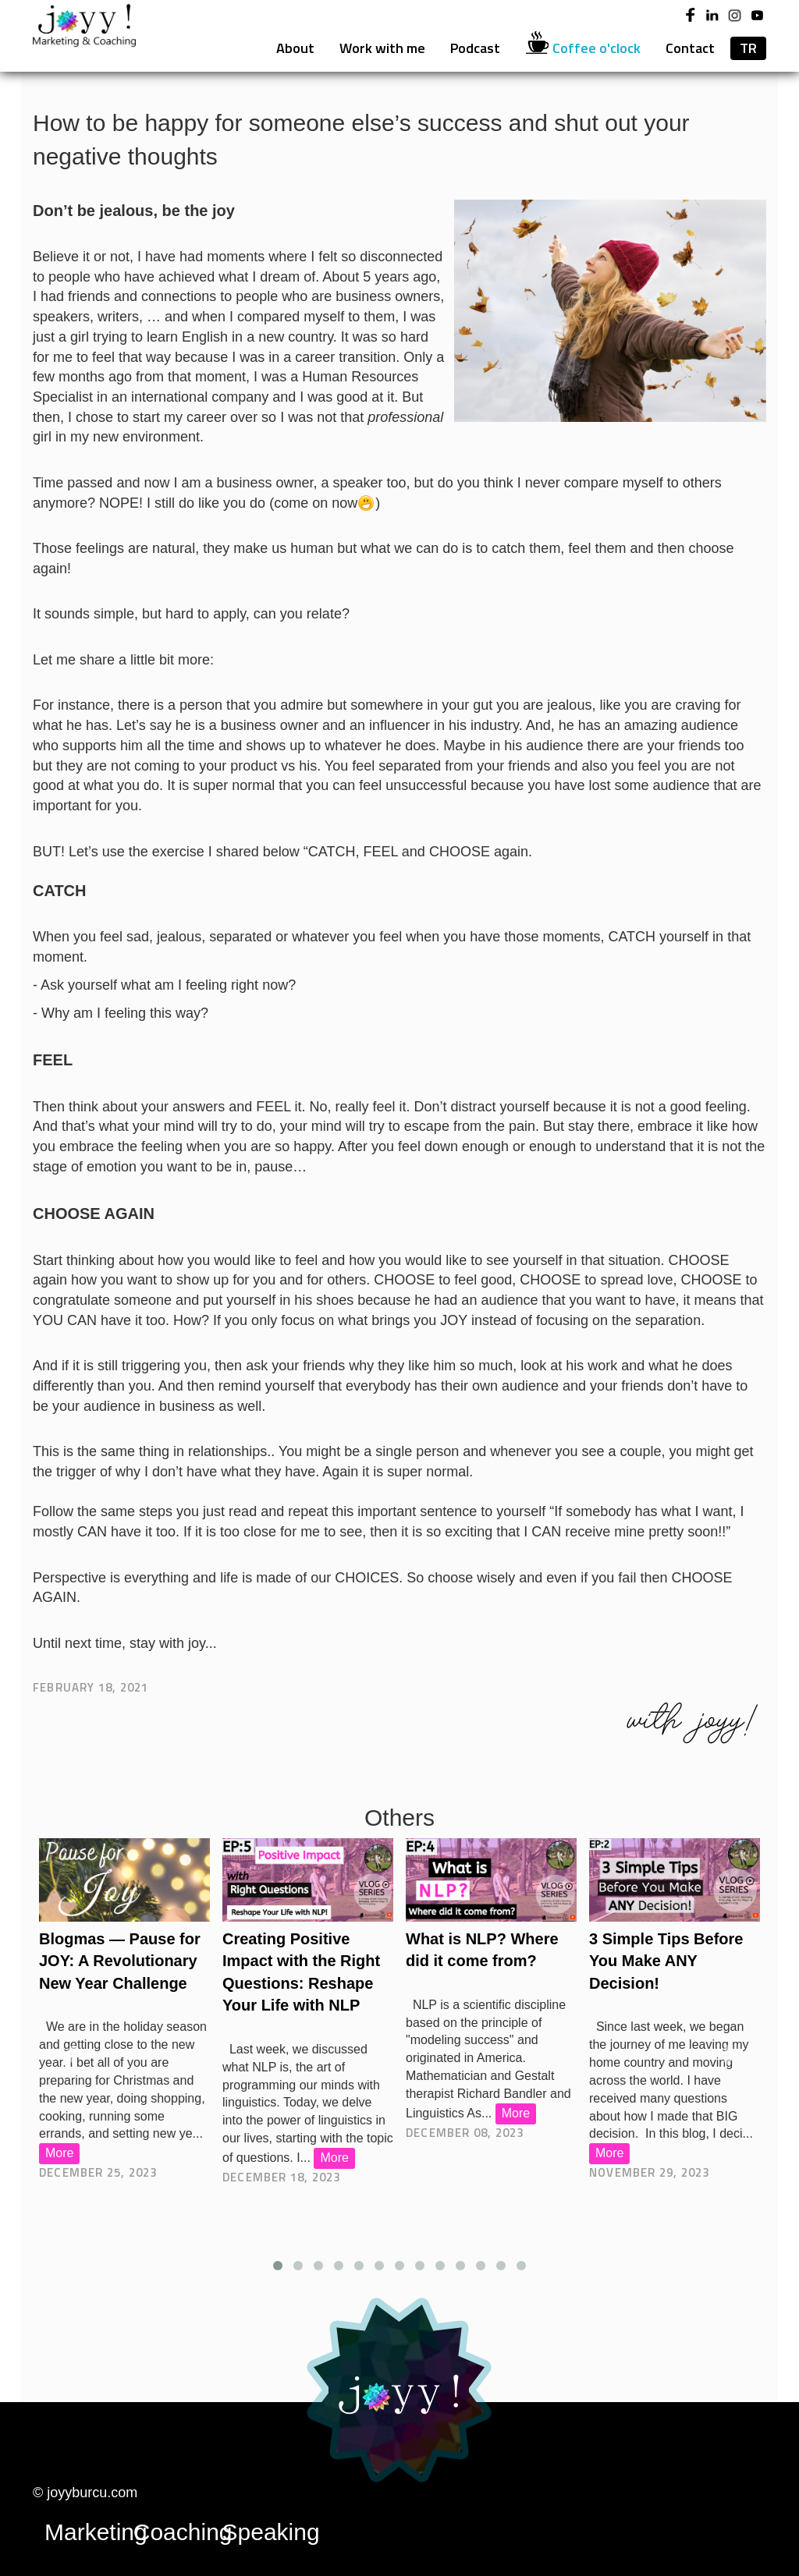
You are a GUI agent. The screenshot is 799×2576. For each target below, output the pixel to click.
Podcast (475, 47)
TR (748, 47)
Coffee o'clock (583, 47)
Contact (690, 47)
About (295, 47)
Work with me (382, 47)
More (59, 2153)
